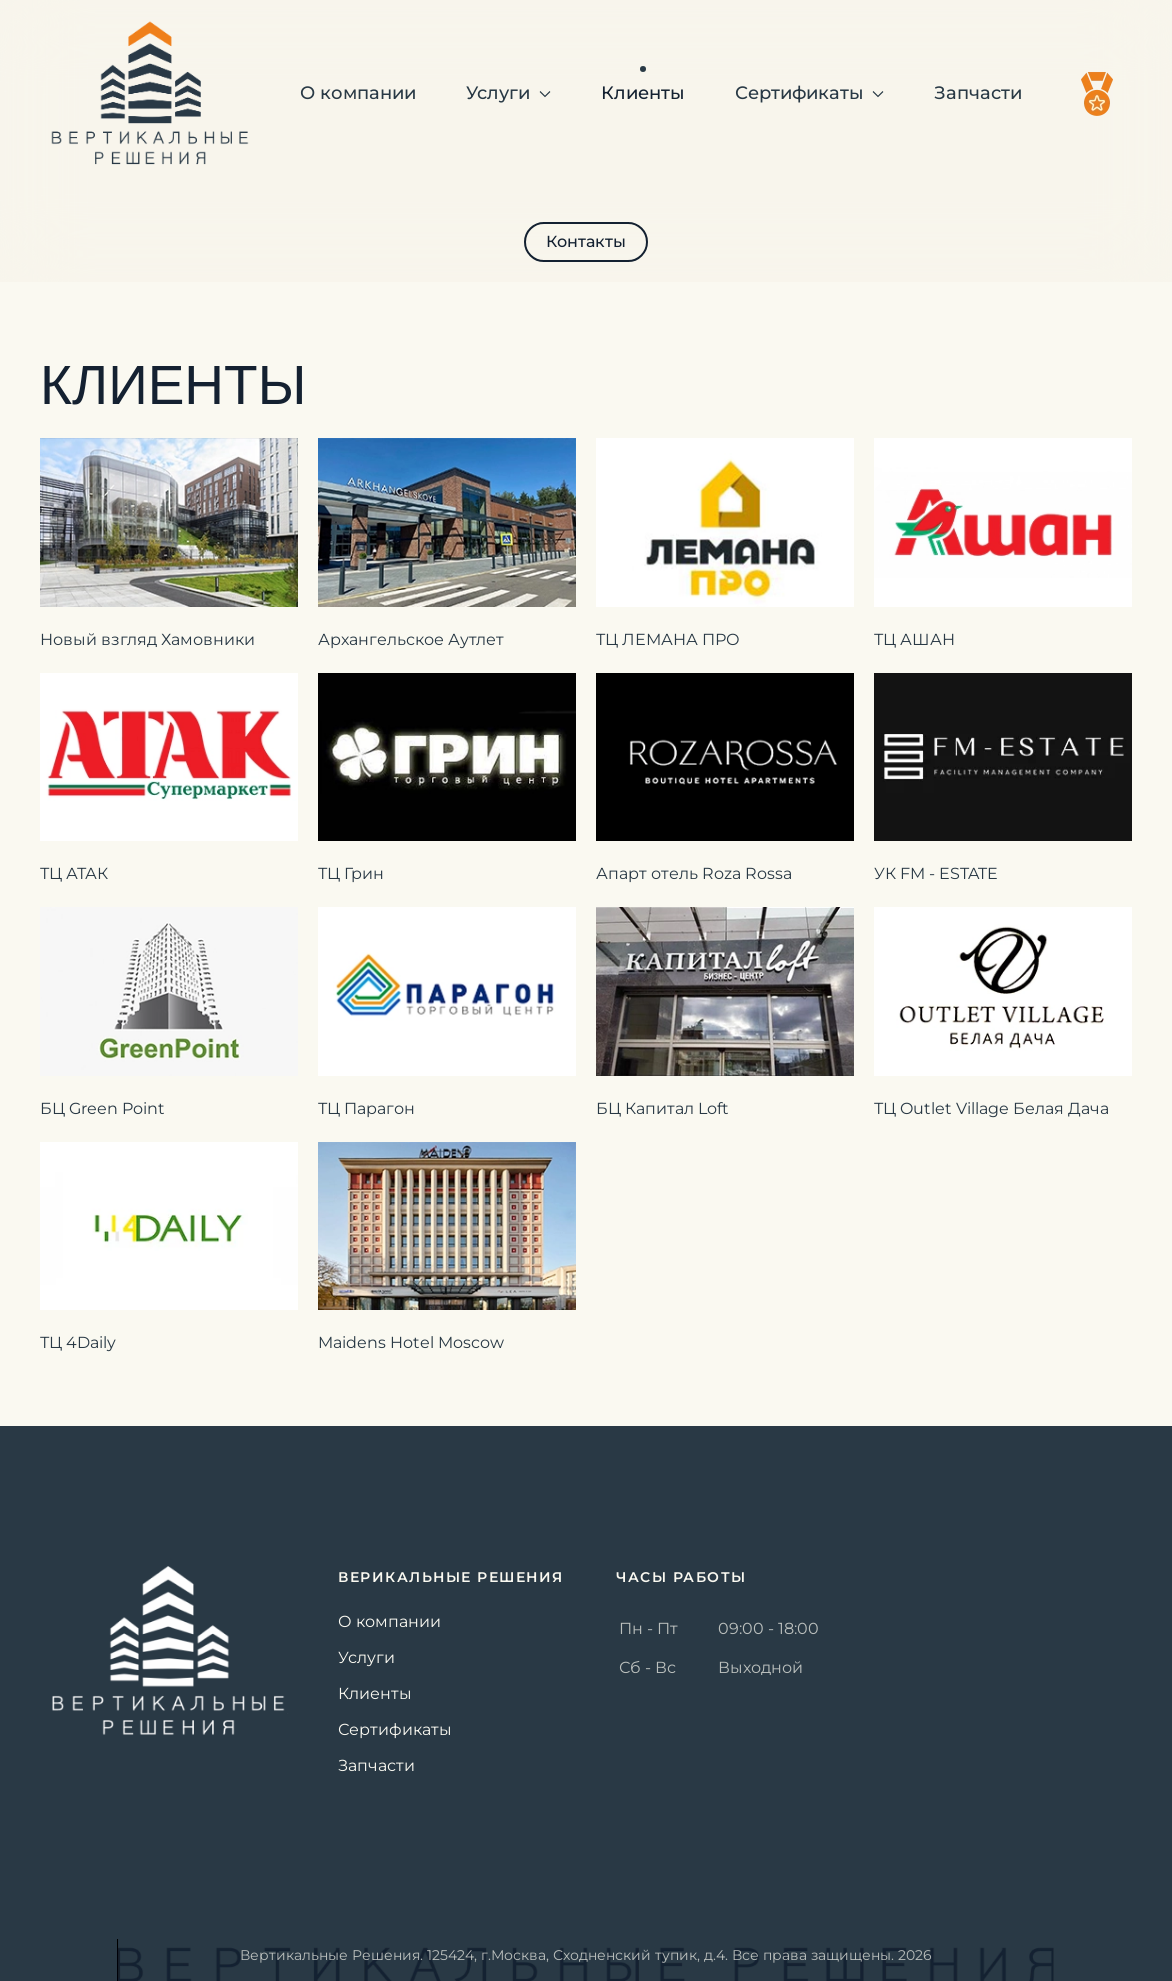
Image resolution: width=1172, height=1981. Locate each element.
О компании (358, 93)
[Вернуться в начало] (150, 93)
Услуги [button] (508, 93)
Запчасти (978, 93)
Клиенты (643, 93)
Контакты (586, 241)
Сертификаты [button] (810, 93)
